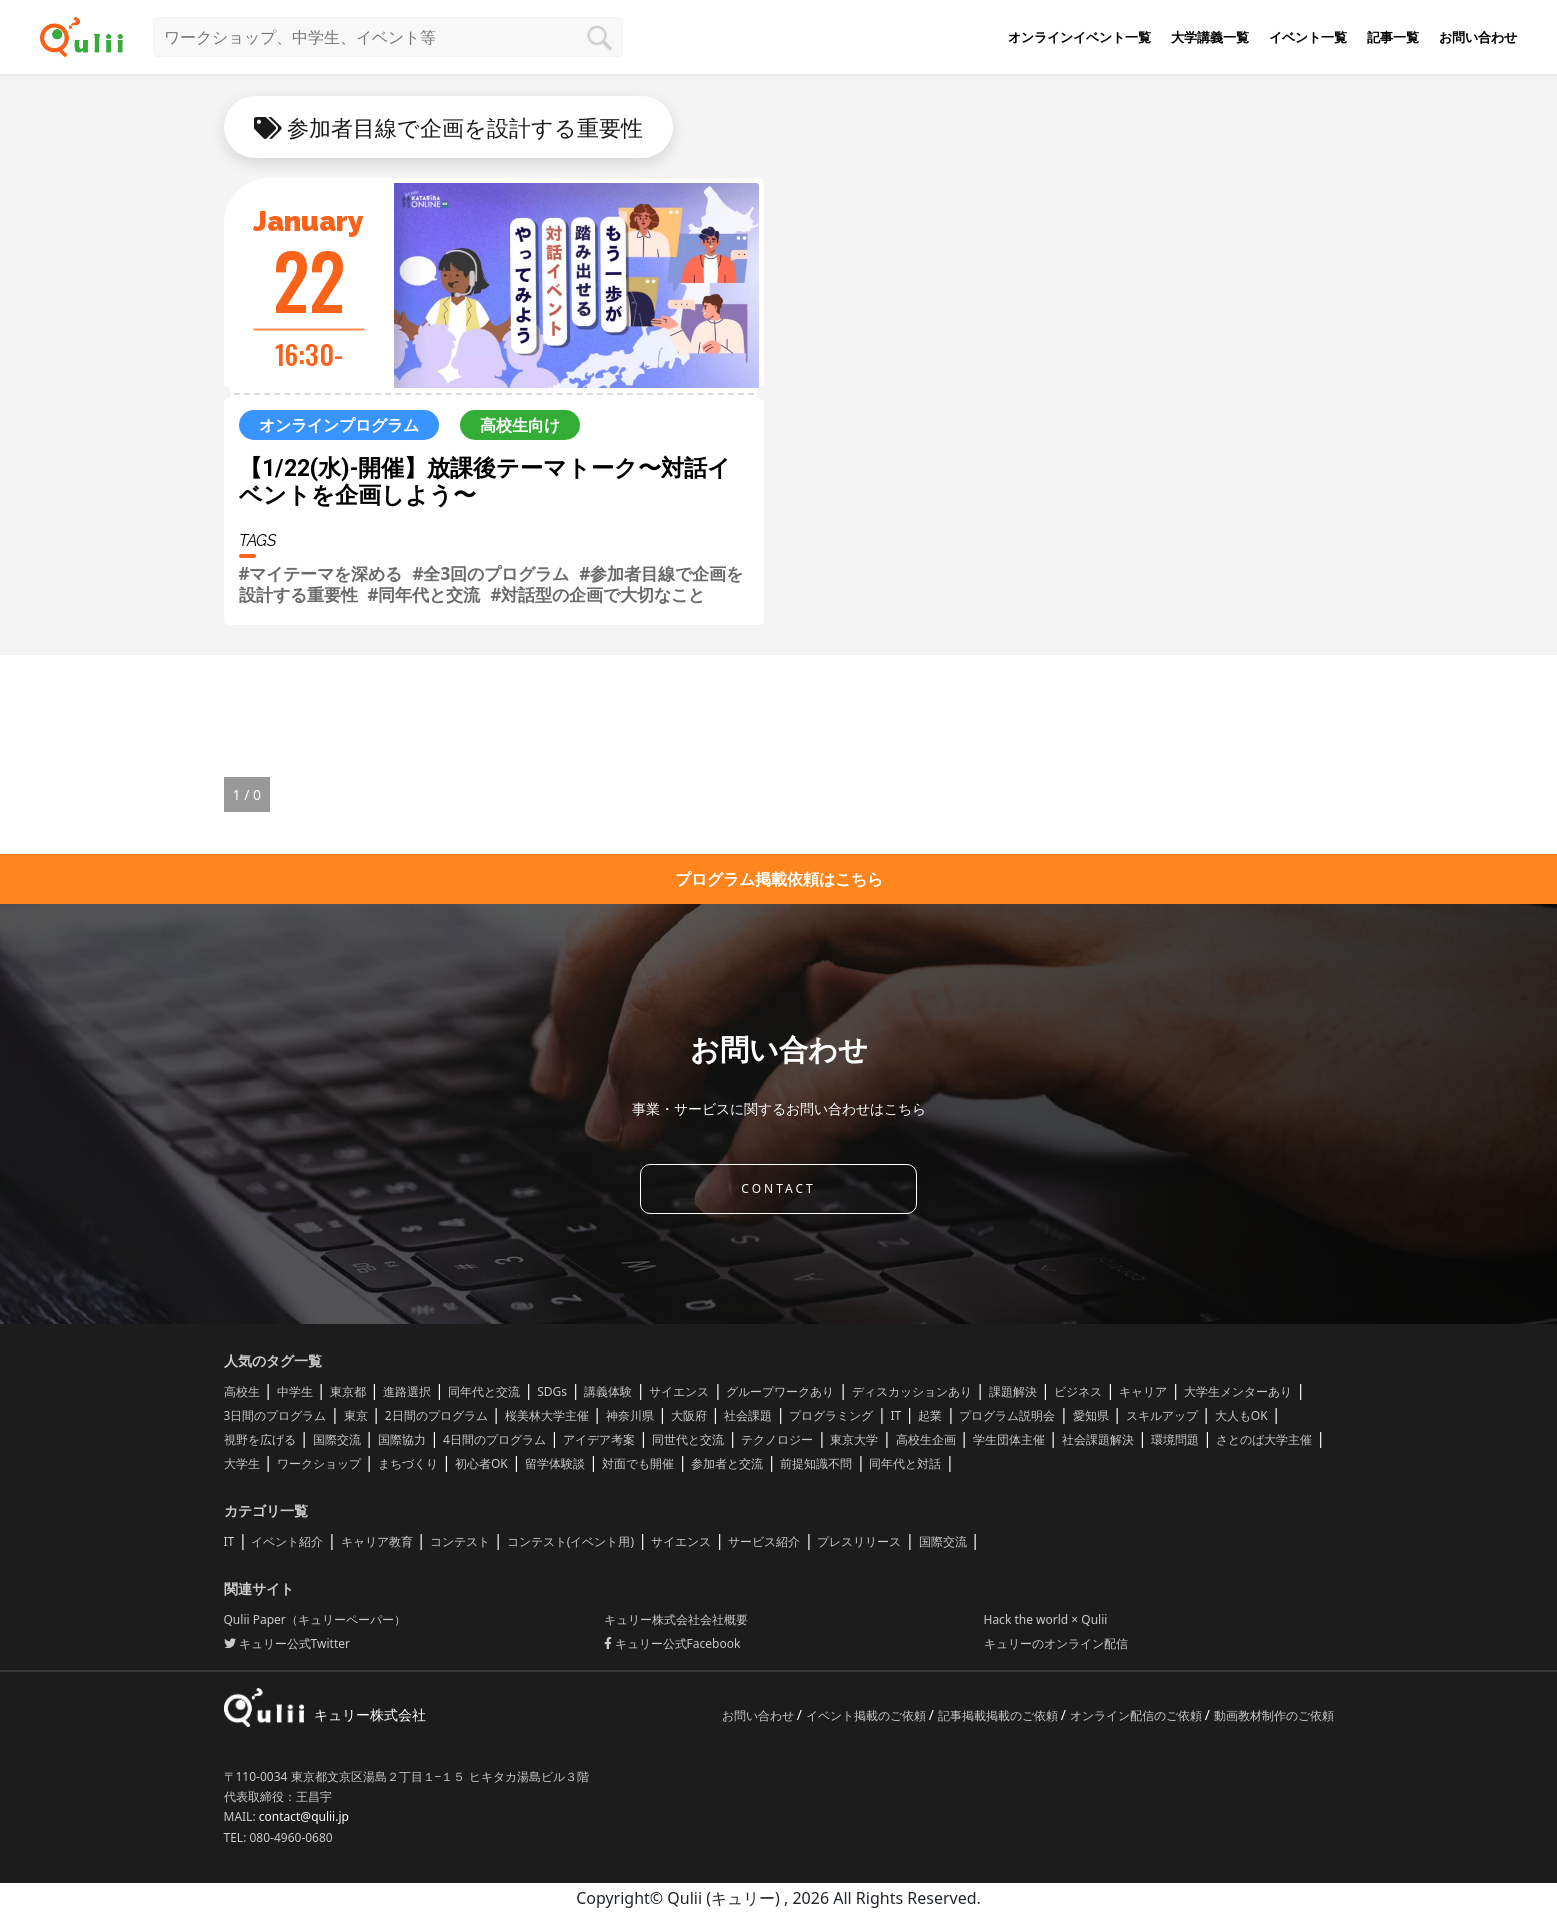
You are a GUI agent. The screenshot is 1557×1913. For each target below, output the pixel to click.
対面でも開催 (638, 1463)
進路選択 (407, 1391)
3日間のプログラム (275, 1415)
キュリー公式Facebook (672, 1643)
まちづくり (408, 1463)
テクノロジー (777, 1439)
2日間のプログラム (436, 1415)
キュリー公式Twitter (287, 1643)
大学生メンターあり (1238, 1391)
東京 (356, 1415)
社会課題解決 (1098, 1439)
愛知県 (1091, 1415)
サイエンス (679, 1391)
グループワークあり (780, 1391)
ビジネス (1078, 1391)
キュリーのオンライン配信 (1056, 1643)
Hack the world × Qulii (1046, 1619)
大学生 (242, 1463)
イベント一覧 (1308, 37)
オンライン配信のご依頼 (1137, 1715)
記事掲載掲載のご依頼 (999, 1715)
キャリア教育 (377, 1541)
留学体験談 (555, 1463)
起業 (930, 1415)
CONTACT (778, 1188)
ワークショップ (319, 1463)
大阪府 (689, 1415)
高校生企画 (926, 1439)
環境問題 (1175, 1439)
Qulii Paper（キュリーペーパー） (315, 1619)
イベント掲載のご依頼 (867, 1715)
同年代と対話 (905, 1463)
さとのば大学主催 (1264, 1439)
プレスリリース (859, 1541)
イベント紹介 (287, 1541)
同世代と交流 (688, 1439)
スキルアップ (1162, 1415)
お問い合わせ (1478, 37)
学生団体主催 (1009, 1439)
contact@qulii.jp (304, 1816)
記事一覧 (1393, 37)
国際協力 (402, 1439)
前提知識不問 (816, 1463)
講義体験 (608, 1391)
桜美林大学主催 (547, 1415)
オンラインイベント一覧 (1079, 37)
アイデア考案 (599, 1439)
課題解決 (1013, 1391)
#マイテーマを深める (321, 573)
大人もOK (1241, 1415)
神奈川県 (630, 1415)
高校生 (242, 1391)
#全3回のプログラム (490, 573)
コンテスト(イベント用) (570, 1541)
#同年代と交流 (424, 594)
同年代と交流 (484, 1391)
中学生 (295, 1391)
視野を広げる (260, 1439)
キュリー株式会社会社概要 (676, 1619)
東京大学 (854, 1439)
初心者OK (481, 1463)
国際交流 (337, 1439)
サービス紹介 (764, 1541)
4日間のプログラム (494, 1439)
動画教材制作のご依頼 (1274, 1715)
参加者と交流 (727, 1463)
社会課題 (748, 1415)
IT (895, 1415)
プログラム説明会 (1007, 1415)
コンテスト (460, 1541)
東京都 (348, 1391)
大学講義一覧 (1210, 37)
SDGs (552, 1391)
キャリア (1143, 1391)
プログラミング (831, 1415)
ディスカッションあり (912, 1391)
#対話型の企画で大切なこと (597, 594)
